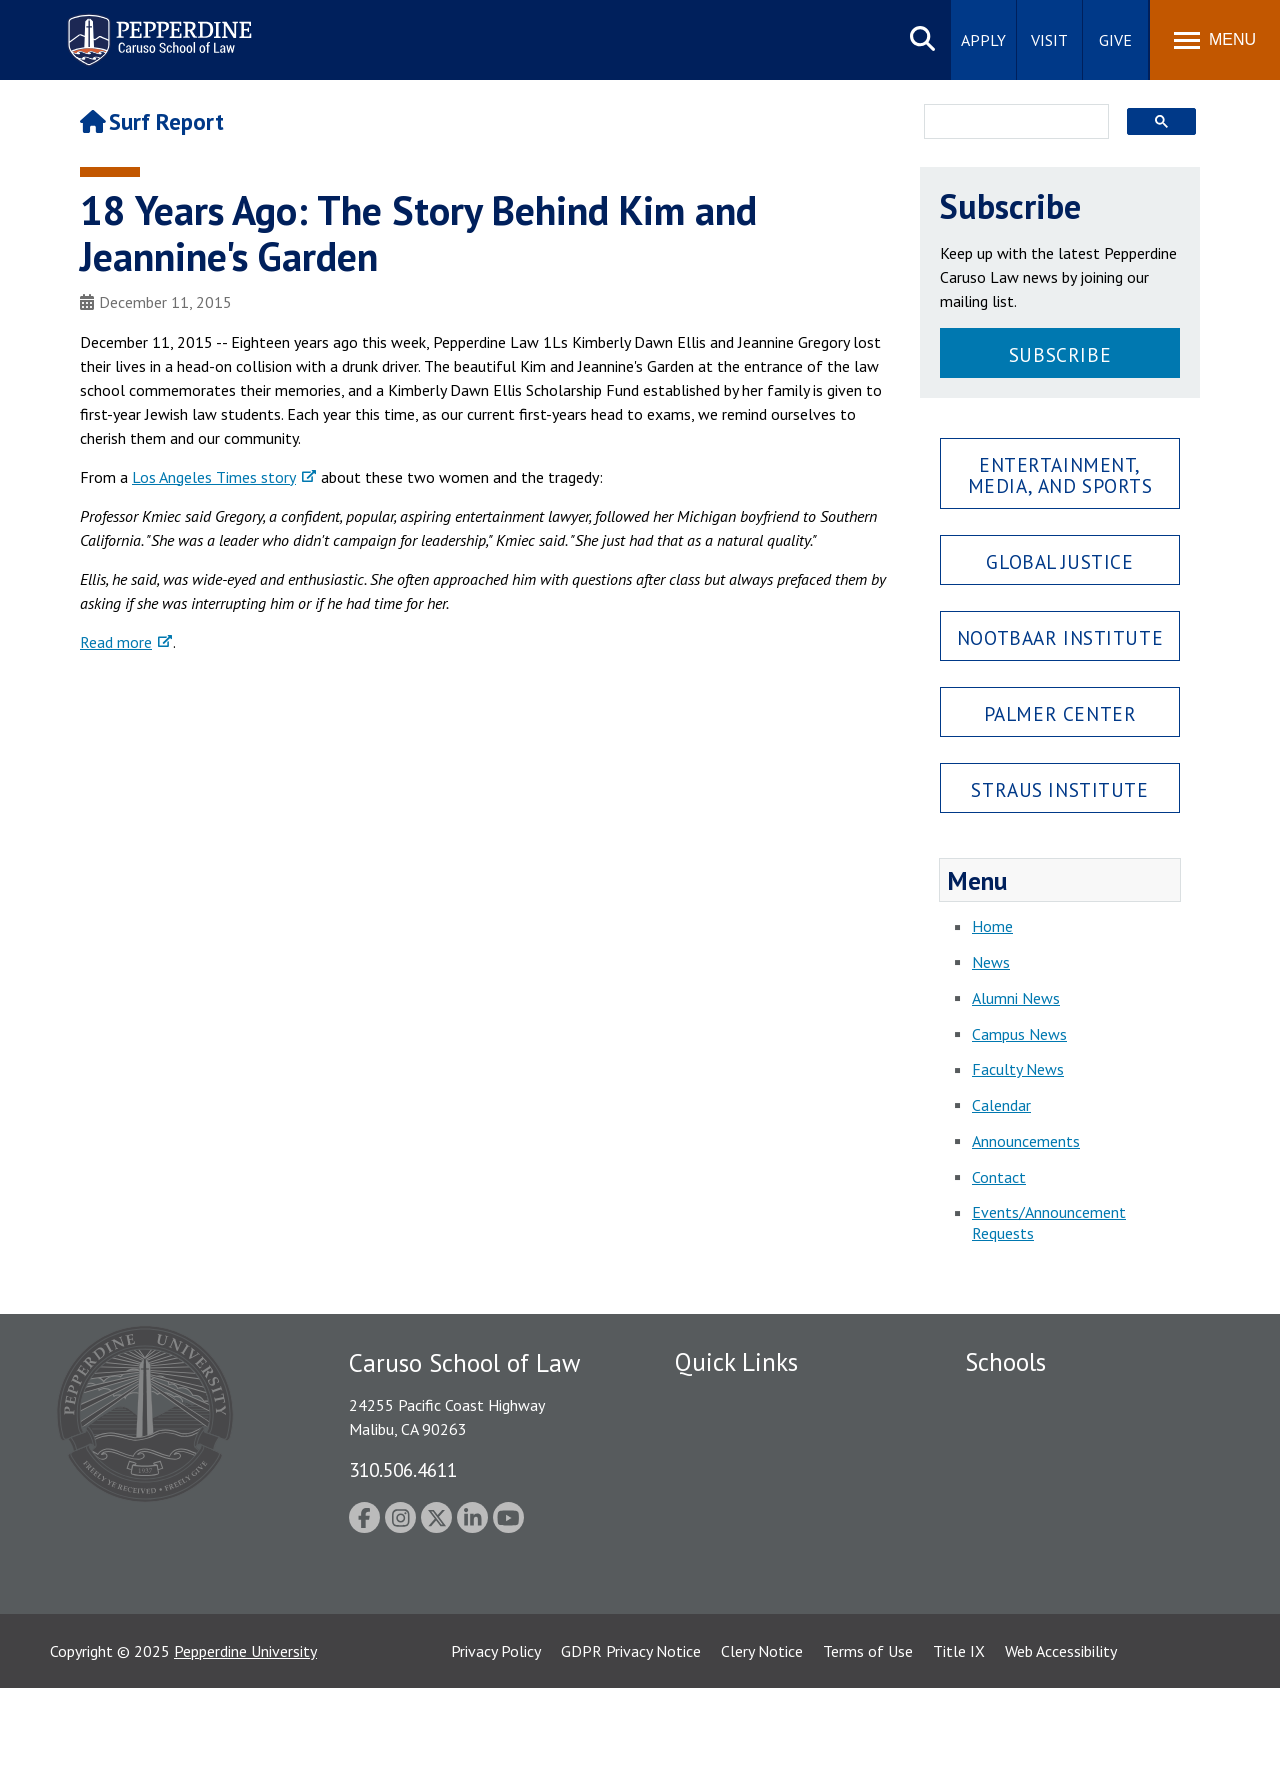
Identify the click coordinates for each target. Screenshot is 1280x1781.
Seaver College (1015, 1400)
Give (1115, 40)
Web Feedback (722, 1664)
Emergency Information (754, 1469)
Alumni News (1016, 998)
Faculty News (1018, 1069)
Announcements (1026, 1141)
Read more (116, 642)
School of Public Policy (1042, 1560)
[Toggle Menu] (1215, 40)
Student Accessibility (744, 1435)
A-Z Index (707, 1629)
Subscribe (1060, 354)
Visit (1049, 40)
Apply (983, 40)
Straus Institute (1059, 789)
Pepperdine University (245, 1744)
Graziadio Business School (1052, 1469)
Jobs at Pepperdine (737, 1504)
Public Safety (719, 1400)
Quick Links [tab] (736, 1362)
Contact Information (745, 1539)
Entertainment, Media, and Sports (1060, 475)
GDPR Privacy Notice (631, 1744)
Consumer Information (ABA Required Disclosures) (768, 1584)
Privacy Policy (496, 1744)
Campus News (1019, 1034)
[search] (1010, 123)
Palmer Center (1060, 713)
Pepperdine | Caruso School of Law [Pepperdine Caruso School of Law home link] (156, 27)
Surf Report (152, 121)
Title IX (959, 1744)
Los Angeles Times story (214, 477)
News (991, 962)
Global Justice (1059, 561)
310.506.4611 (403, 1469)
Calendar (1001, 1105)
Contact (999, 1177)
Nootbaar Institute (1060, 637)
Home (992, 926)
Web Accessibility (1061, 1744)
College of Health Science (1052, 1595)
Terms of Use (868, 1744)
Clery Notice (762, 1744)
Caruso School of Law (1039, 1435)
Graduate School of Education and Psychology (1080, 1514)
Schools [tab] (1005, 1362)
